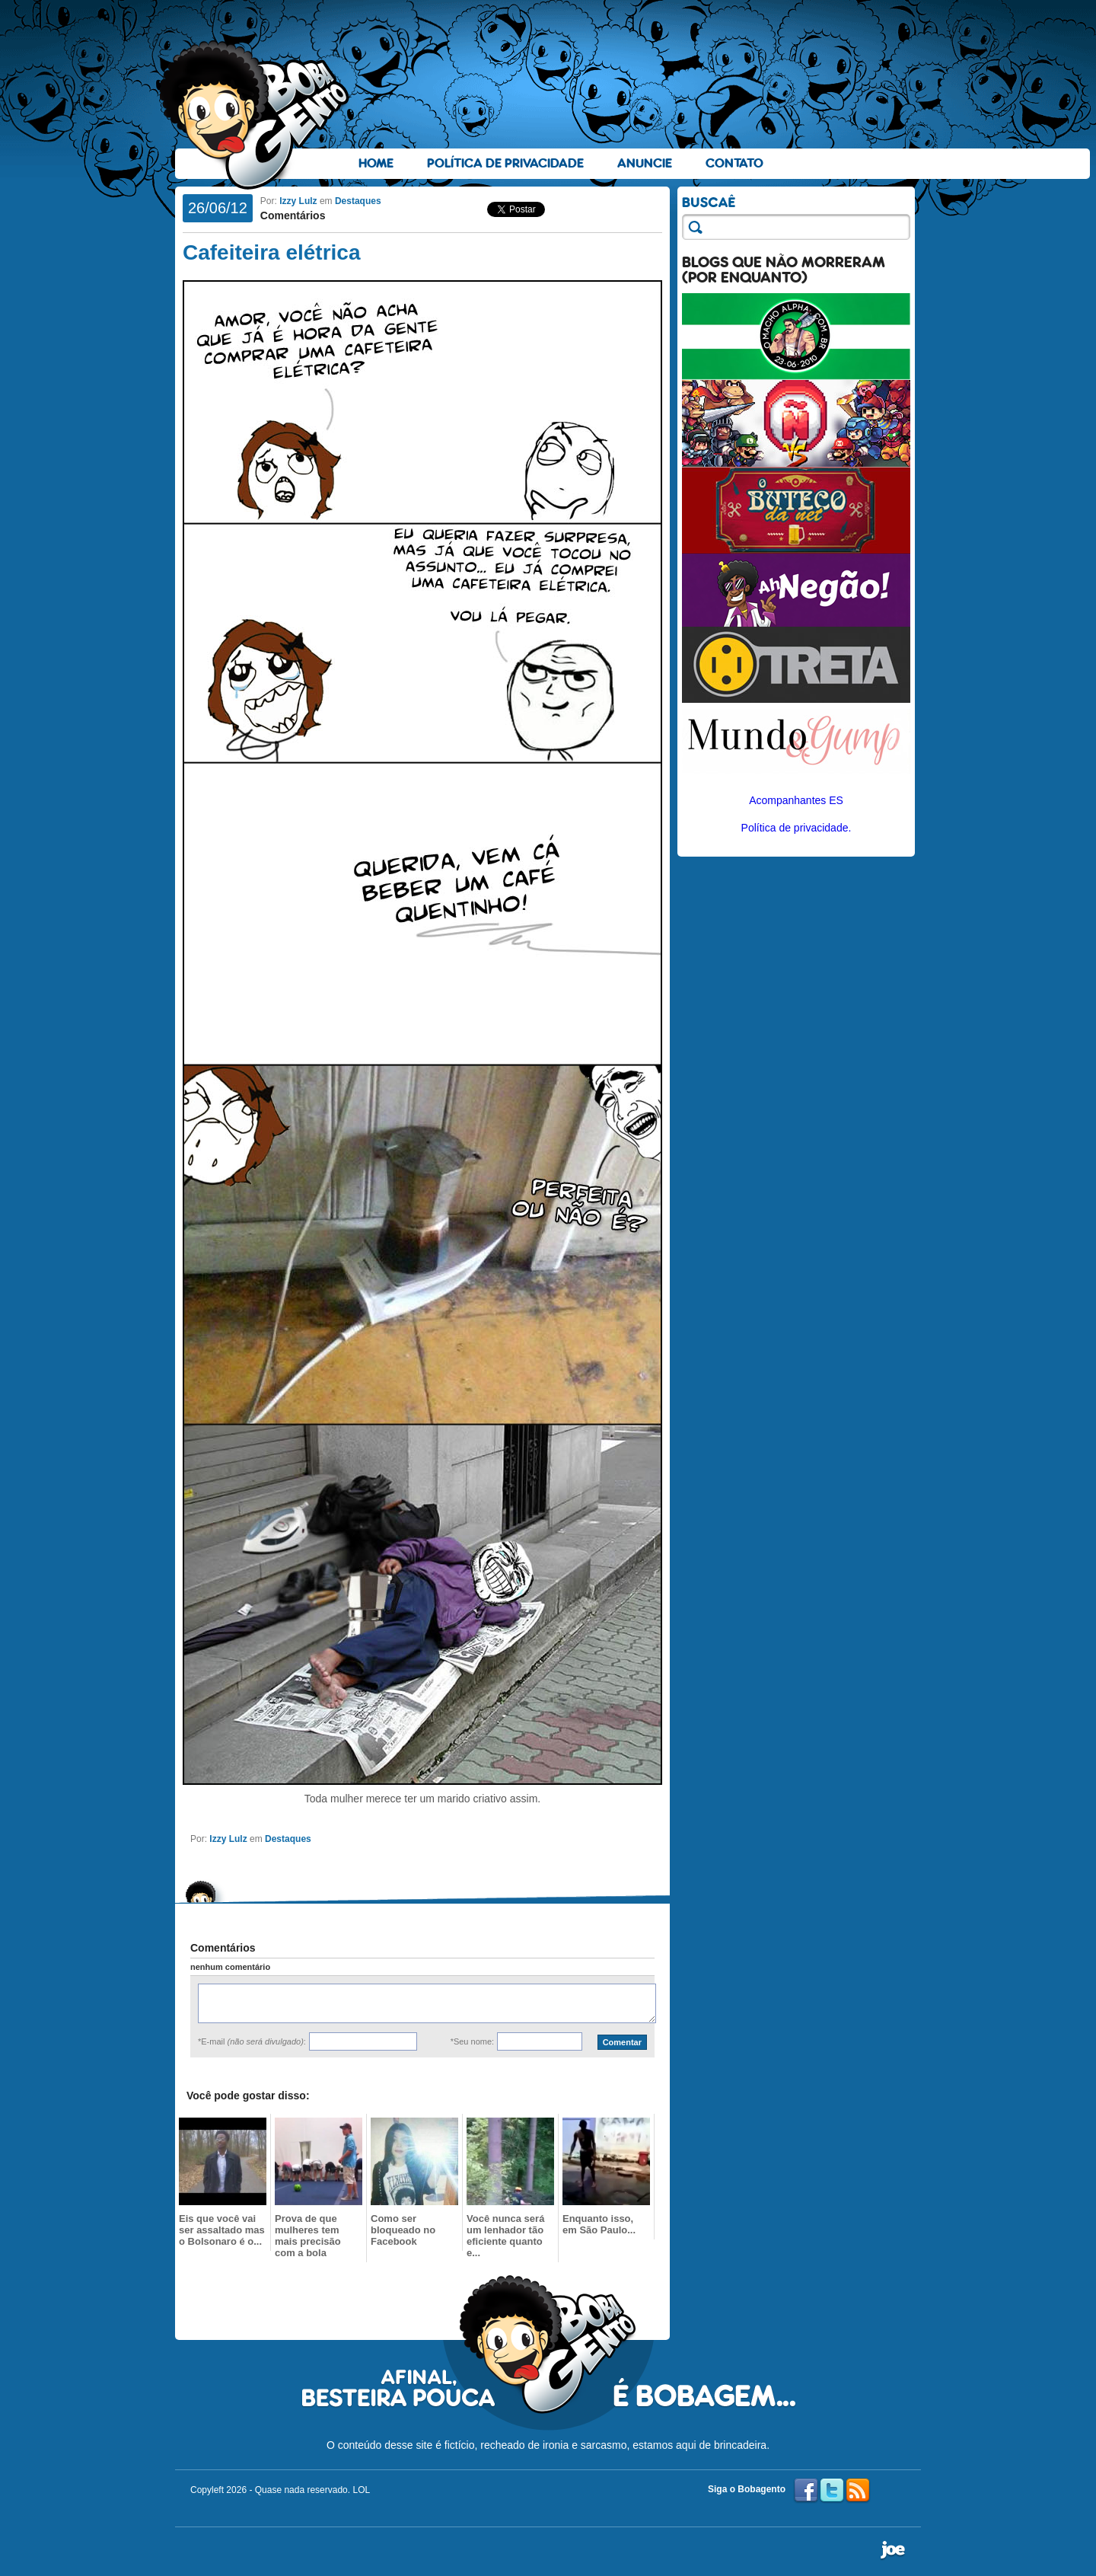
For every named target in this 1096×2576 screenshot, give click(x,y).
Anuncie (644, 163)
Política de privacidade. (796, 828)
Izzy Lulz (298, 201)
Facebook (806, 2491)
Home (375, 163)
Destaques (358, 201)
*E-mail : (252, 2041)
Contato (734, 163)
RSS (858, 2491)
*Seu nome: (472, 2041)
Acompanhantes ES (796, 800)
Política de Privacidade (505, 163)
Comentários (293, 215)
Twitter (832, 2491)
